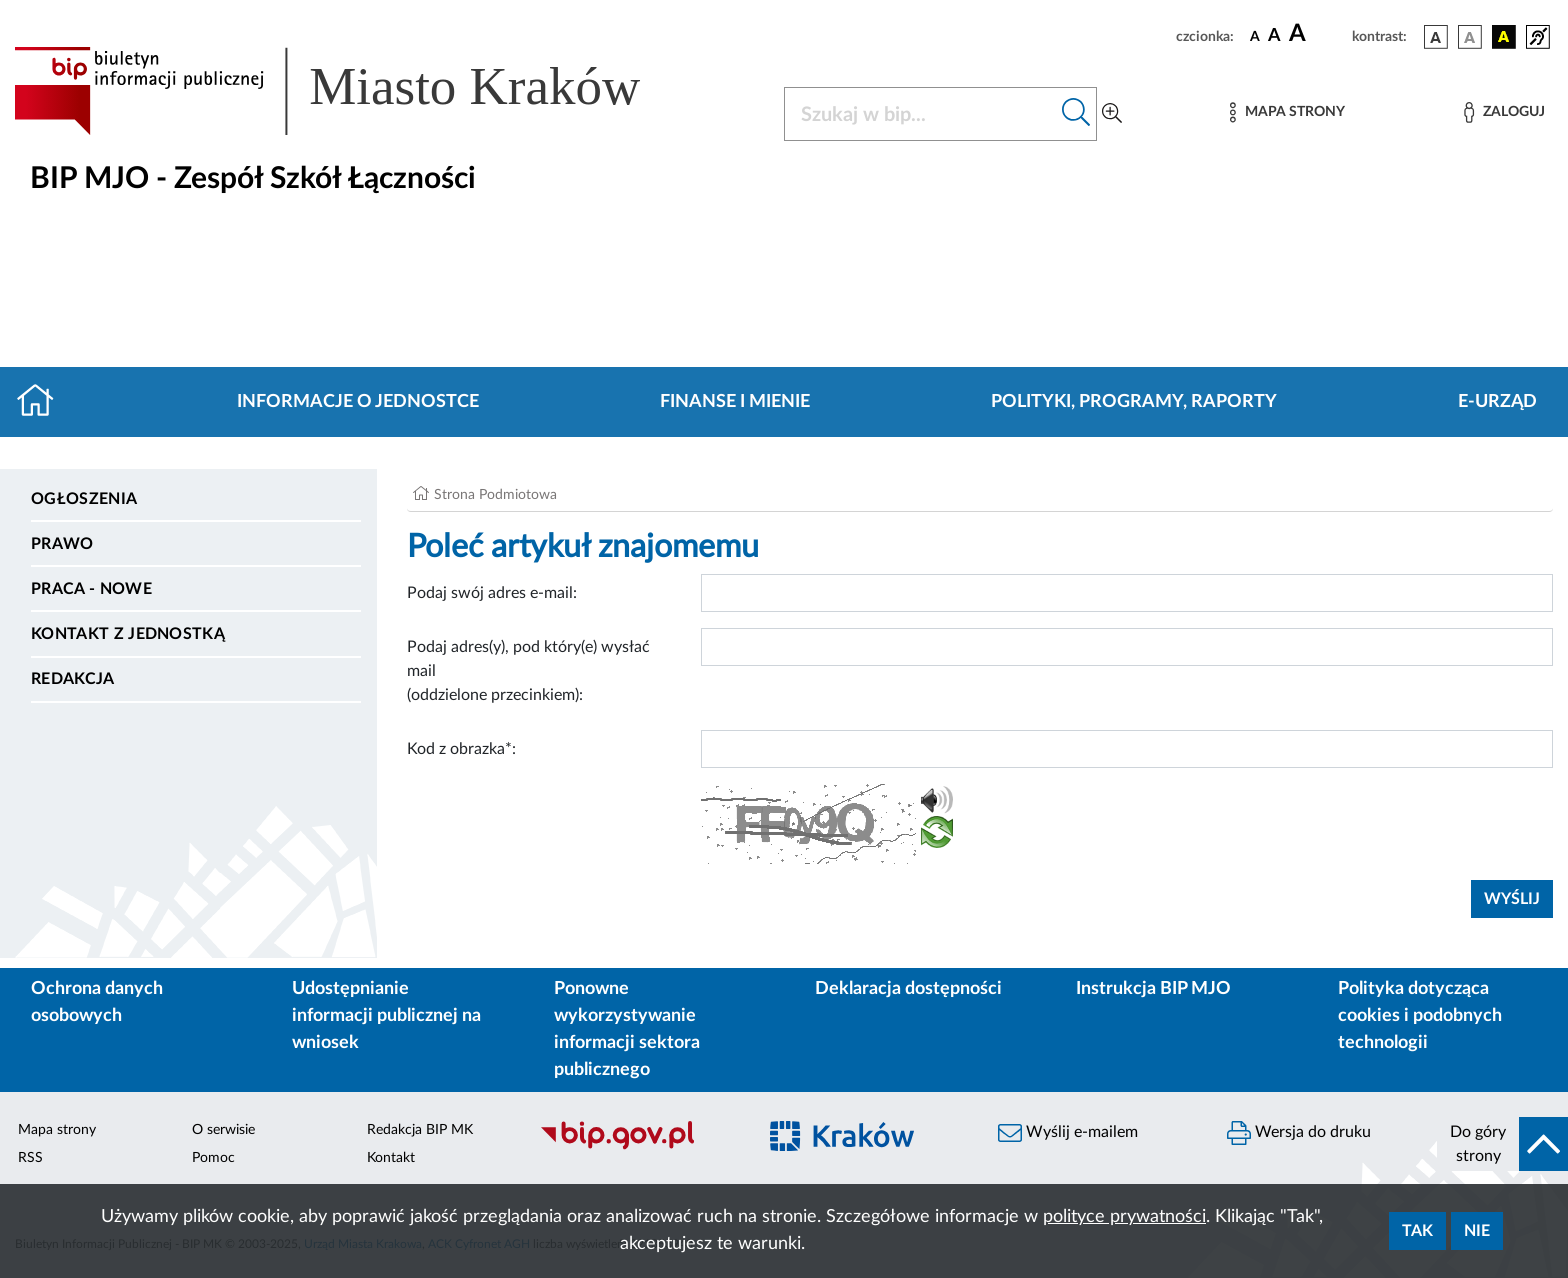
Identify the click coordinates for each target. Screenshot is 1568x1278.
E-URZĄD (1497, 402)
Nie (1477, 1231)
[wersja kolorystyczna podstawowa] (1436, 37)
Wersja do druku (1299, 1133)
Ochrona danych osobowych (97, 1002)
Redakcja (73, 679)
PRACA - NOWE (91, 589)
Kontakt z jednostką (128, 634)
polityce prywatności (1124, 1217)
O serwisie (223, 1130)
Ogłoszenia (84, 499)
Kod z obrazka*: (461, 749)
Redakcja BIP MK (420, 1130)
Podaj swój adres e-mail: (492, 593)
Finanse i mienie (735, 402)
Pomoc (213, 1158)
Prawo (62, 544)
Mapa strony (57, 1130)
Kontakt (391, 1158)
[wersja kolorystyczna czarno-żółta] (1504, 37)
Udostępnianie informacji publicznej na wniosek (386, 1016)
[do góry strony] (1502, 1144)
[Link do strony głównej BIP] (356, 91)
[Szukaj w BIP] (920, 114)
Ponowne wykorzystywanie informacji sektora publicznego (627, 1029)
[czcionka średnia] (1274, 36)
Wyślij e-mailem (1068, 1133)
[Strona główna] (43, 402)
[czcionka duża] (1317, 34)
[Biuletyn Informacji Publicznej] (637, 1147)
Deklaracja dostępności (908, 989)
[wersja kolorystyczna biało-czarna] (1470, 37)
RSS (30, 1158)
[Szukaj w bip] (1076, 114)
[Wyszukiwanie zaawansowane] (1112, 114)
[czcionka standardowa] (1255, 36)
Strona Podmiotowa (495, 495)
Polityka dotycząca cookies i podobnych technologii (1420, 1016)
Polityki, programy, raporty (1134, 402)
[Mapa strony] (1287, 112)
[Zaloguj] (1504, 112)
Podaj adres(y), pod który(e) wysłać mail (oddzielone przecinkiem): (528, 671)
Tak (1417, 1231)
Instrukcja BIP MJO (1153, 989)
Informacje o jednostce (358, 402)
